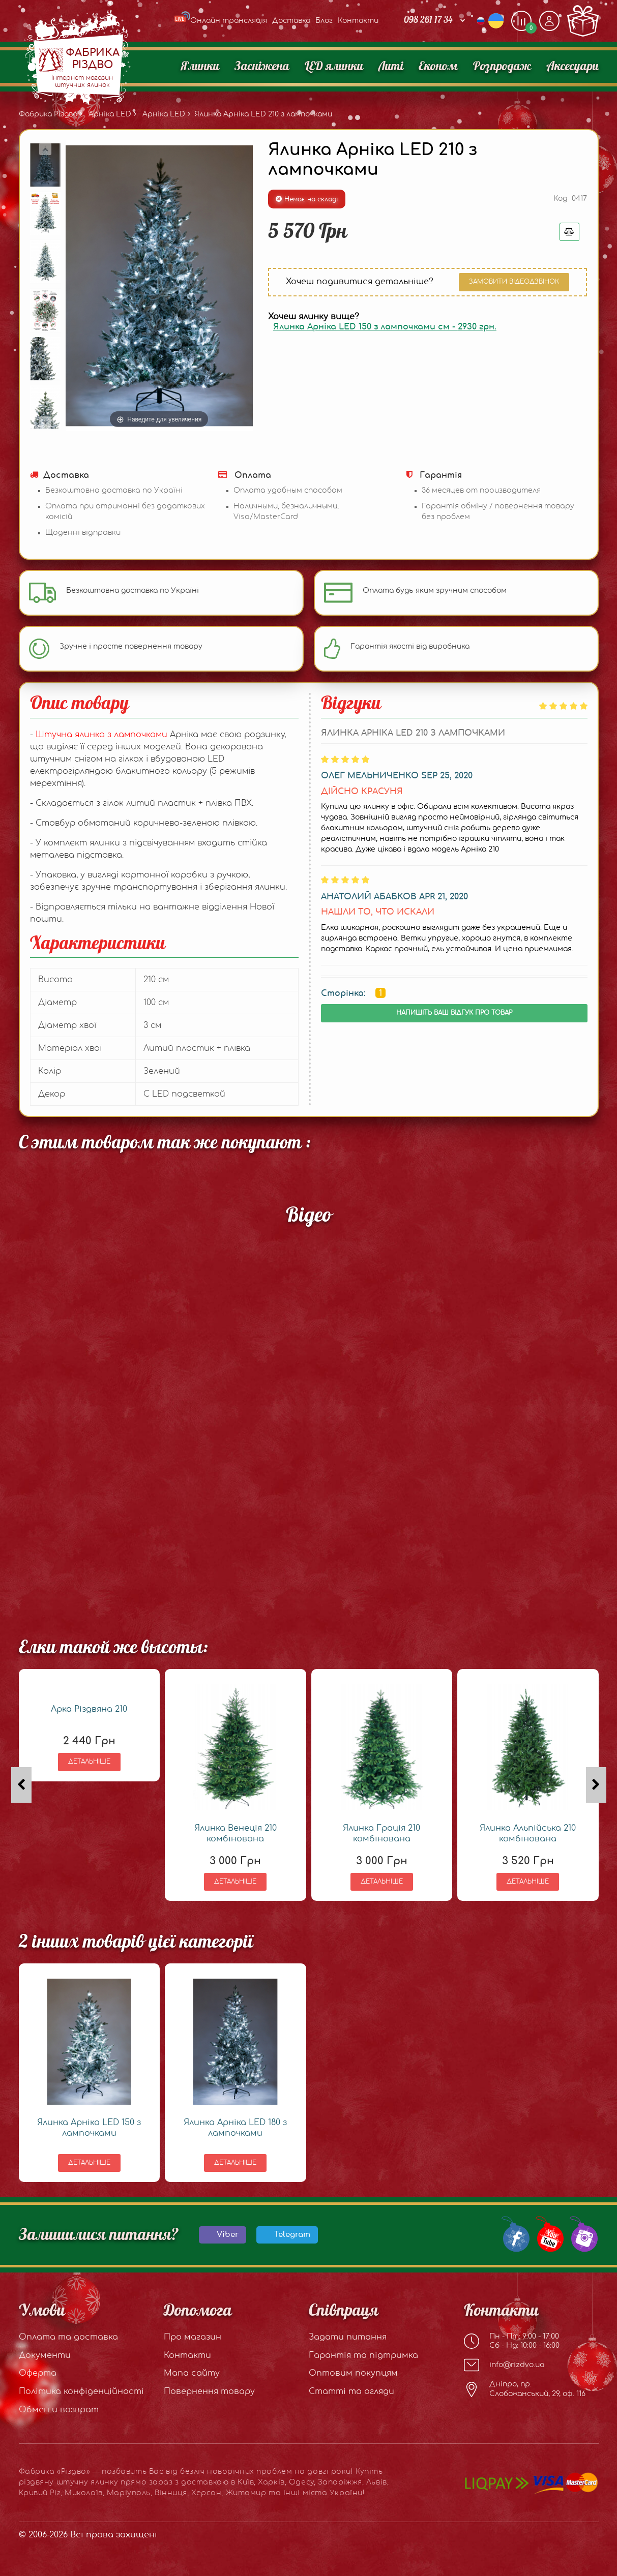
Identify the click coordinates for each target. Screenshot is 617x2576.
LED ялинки (334, 66)
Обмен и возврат (59, 2410)
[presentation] (21, 1785)
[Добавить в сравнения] (569, 232)
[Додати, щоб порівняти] (521, 21)
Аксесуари (572, 66)
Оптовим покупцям (353, 2373)
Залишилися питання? (99, 2235)
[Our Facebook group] (513, 2233)
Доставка (291, 20)
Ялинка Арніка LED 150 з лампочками (89, 2127)
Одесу (301, 2482)
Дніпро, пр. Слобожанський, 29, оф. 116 (524, 2389)
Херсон (206, 2493)
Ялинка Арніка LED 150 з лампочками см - (384, 327)
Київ (246, 2482)
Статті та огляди (351, 2391)
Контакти (358, 20)
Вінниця (171, 2493)
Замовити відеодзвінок (514, 282)
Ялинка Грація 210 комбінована (381, 1833)
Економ (438, 66)
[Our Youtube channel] (548, 2233)
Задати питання (348, 2337)
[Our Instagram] (582, 2233)
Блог (324, 20)
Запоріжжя (340, 2482)
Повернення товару (209, 2391)
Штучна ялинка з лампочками (103, 735)
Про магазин (192, 2337)
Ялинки (200, 66)
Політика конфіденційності (81, 2391)
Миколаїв (83, 2493)
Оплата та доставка (68, 2337)
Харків (271, 2482)
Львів (376, 2482)
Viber (228, 2234)
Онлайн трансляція (220, 20)
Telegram (292, 2234)
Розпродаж (502, 66)
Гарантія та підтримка (363, 2355)
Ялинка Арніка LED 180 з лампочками (235, 2127)
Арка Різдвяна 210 (89, 1709)
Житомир (246, 2493)
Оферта (37, 2373)
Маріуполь (129, 2493)
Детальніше (89, 1762)
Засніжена (261, 66)
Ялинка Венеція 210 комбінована (235, 1833)
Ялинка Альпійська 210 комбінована (528, 1833)
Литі (390, 66)
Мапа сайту (192, 2373)
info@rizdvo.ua (504, 2365)
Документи (45, 2355)
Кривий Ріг (40, 2493)
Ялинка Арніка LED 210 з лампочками (263, 114)
